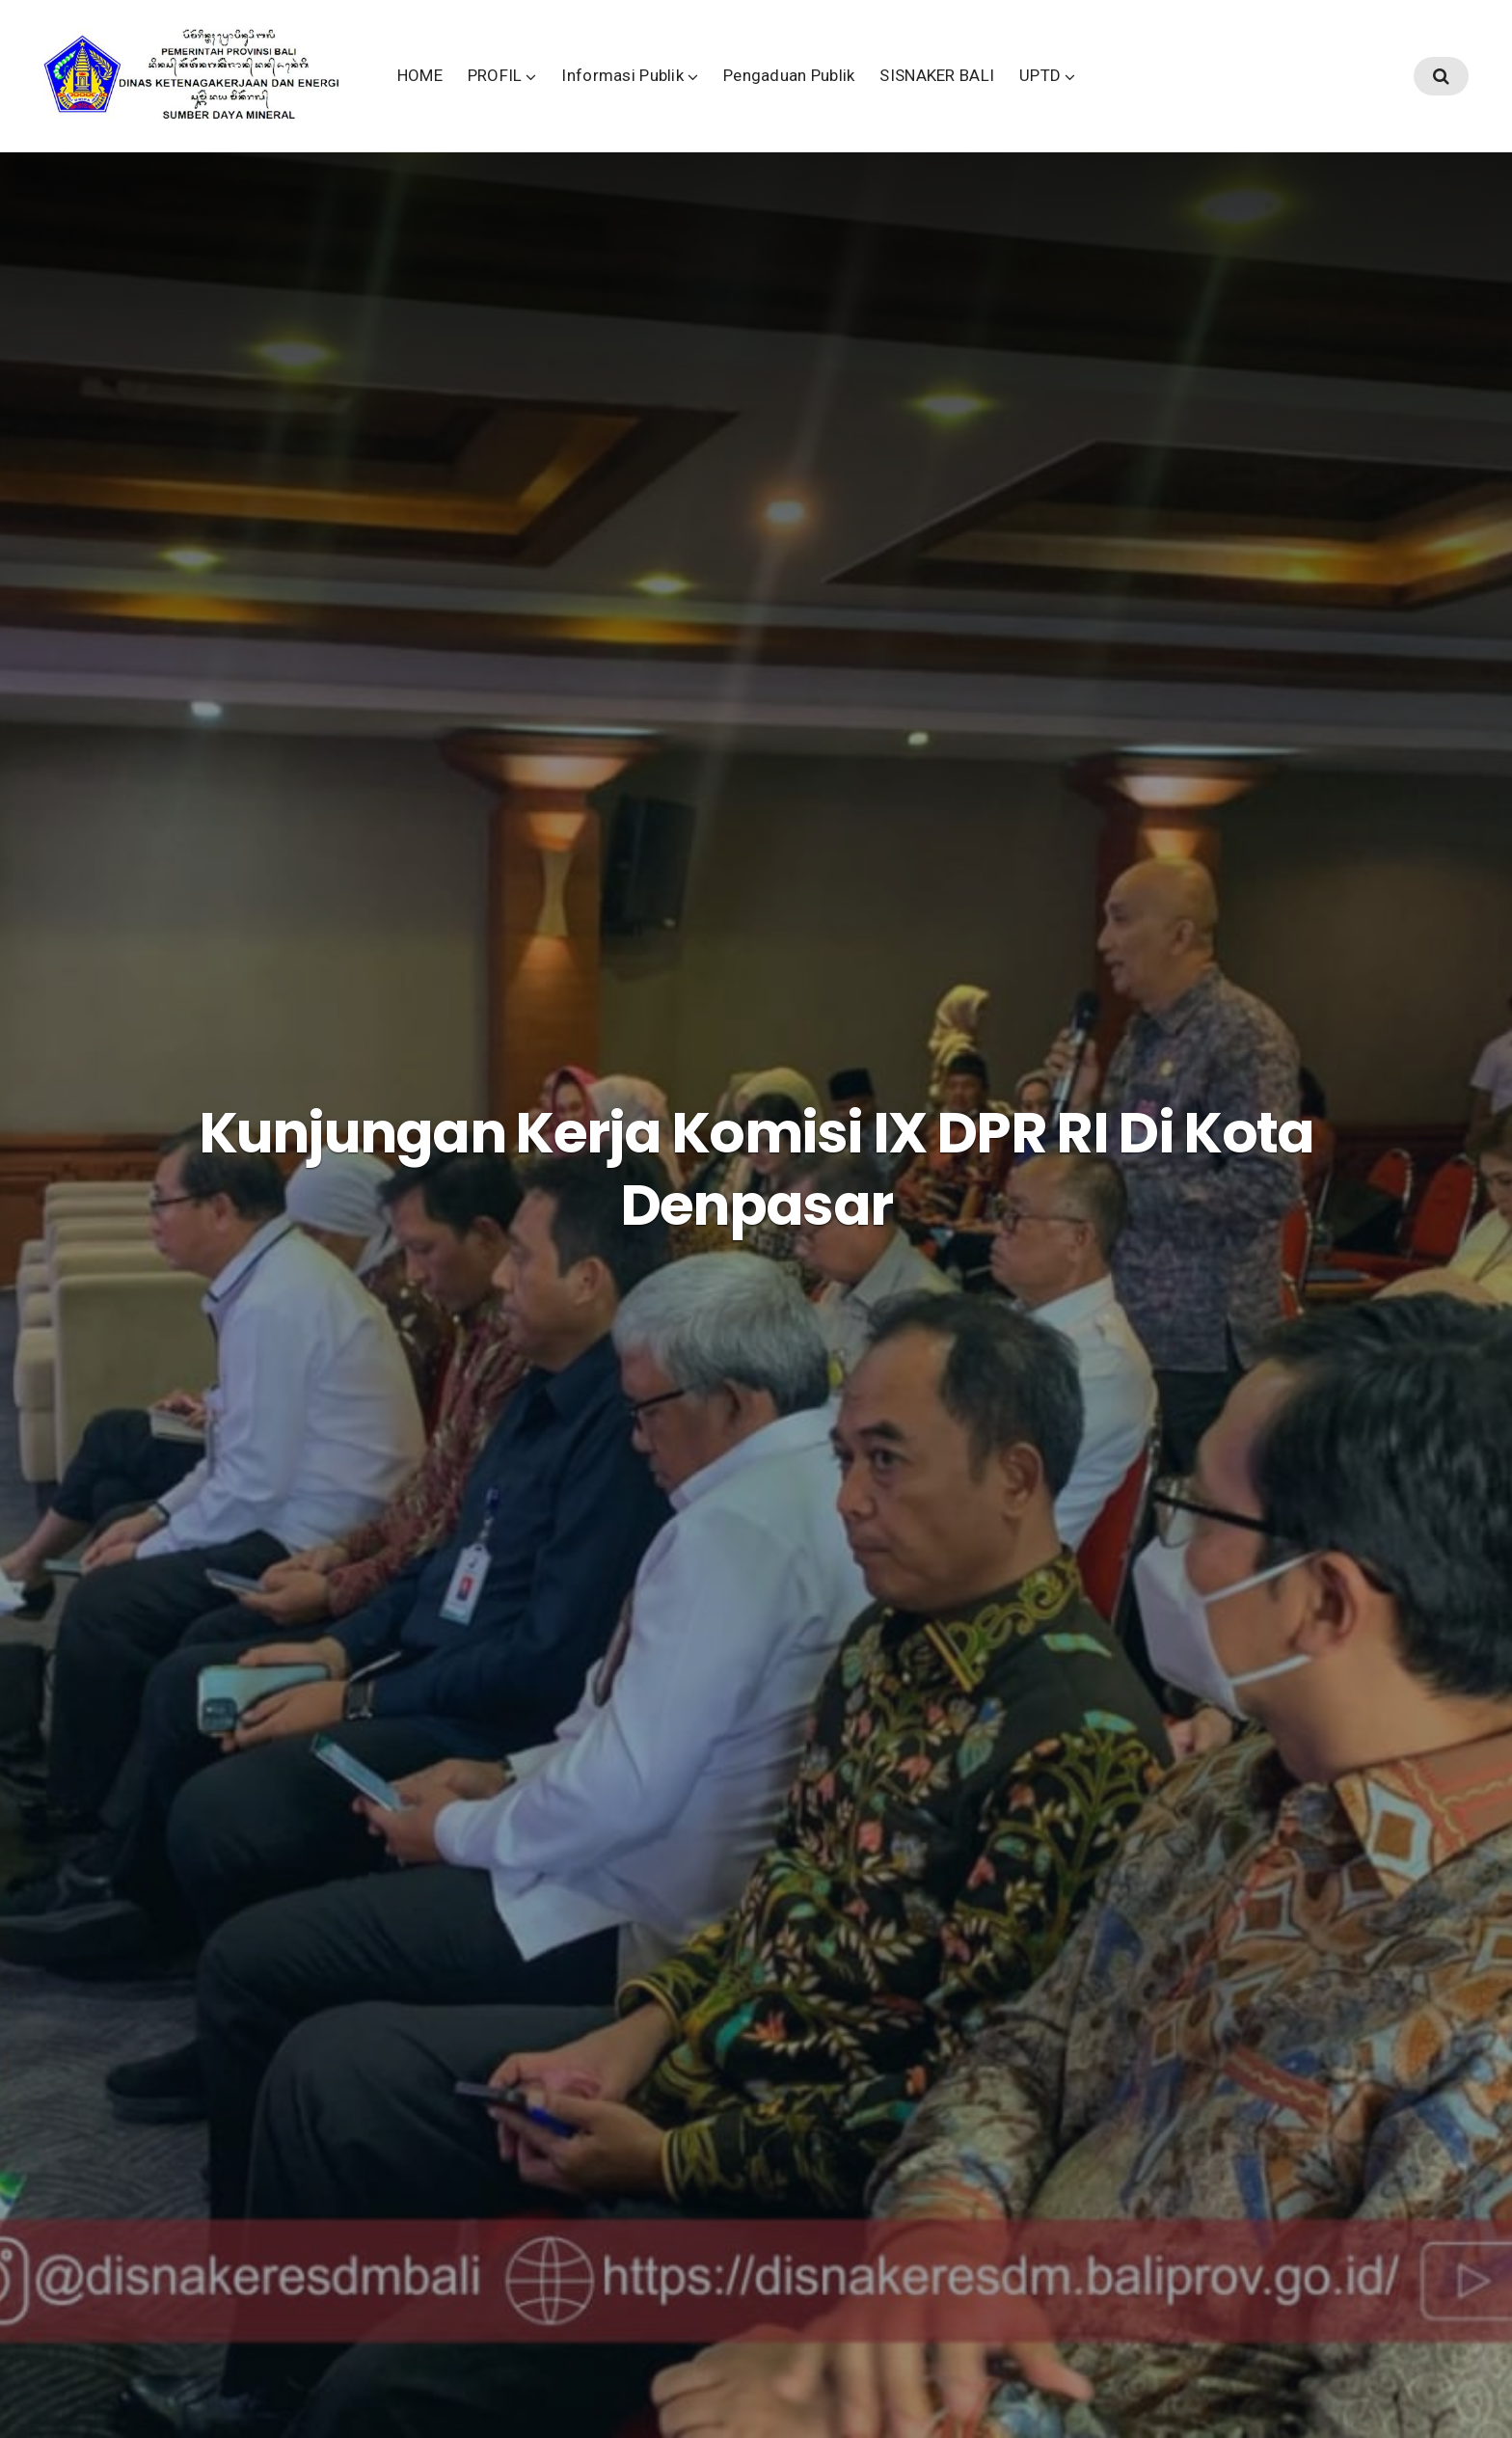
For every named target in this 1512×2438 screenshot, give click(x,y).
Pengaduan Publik (919, 95)
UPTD (1170, 95)
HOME (550, 95)
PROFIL (625, 95)
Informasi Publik (753, 95)
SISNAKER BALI (1068, 95)
